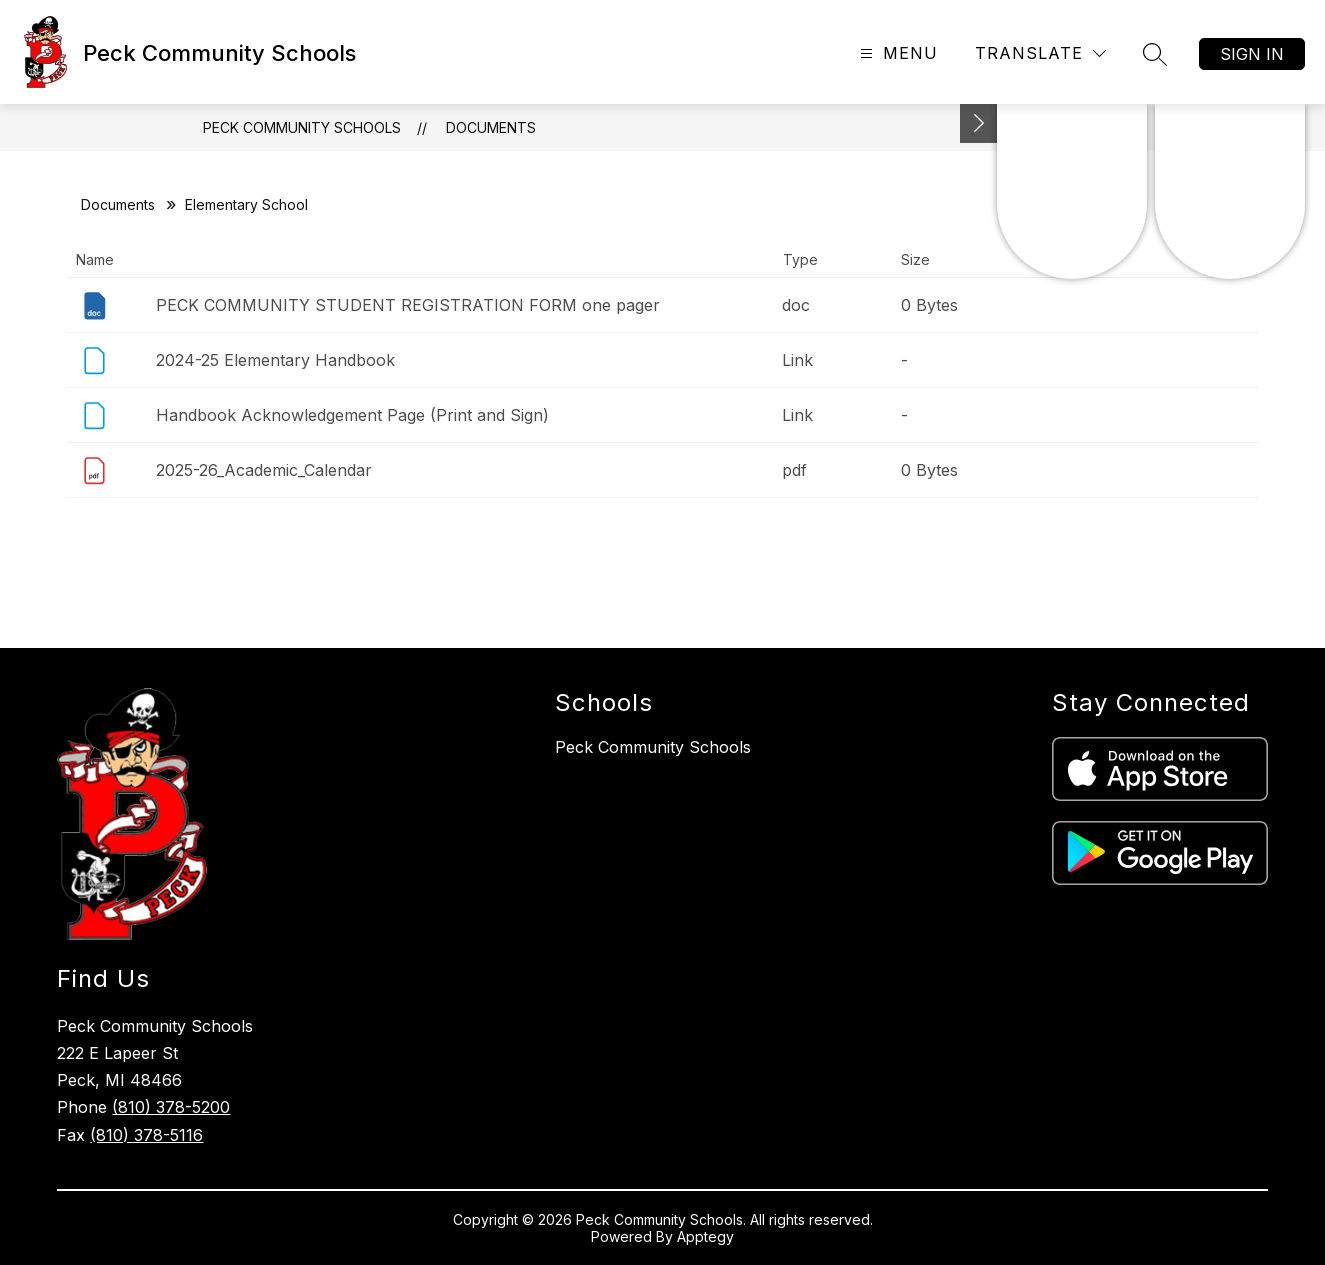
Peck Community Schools (302, 127)
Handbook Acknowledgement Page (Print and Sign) (352, 415)
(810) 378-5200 (171, 1107)
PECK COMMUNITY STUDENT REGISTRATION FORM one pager (408, 305)
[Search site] (1155, 54)
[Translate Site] (1040, 53)
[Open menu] (896, 53)
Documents (491, 127)
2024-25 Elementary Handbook (275, 360)
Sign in (1252, 54)
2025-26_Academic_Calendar (264, 470)
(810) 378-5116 (146, 1135)
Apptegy (705, 1236)
